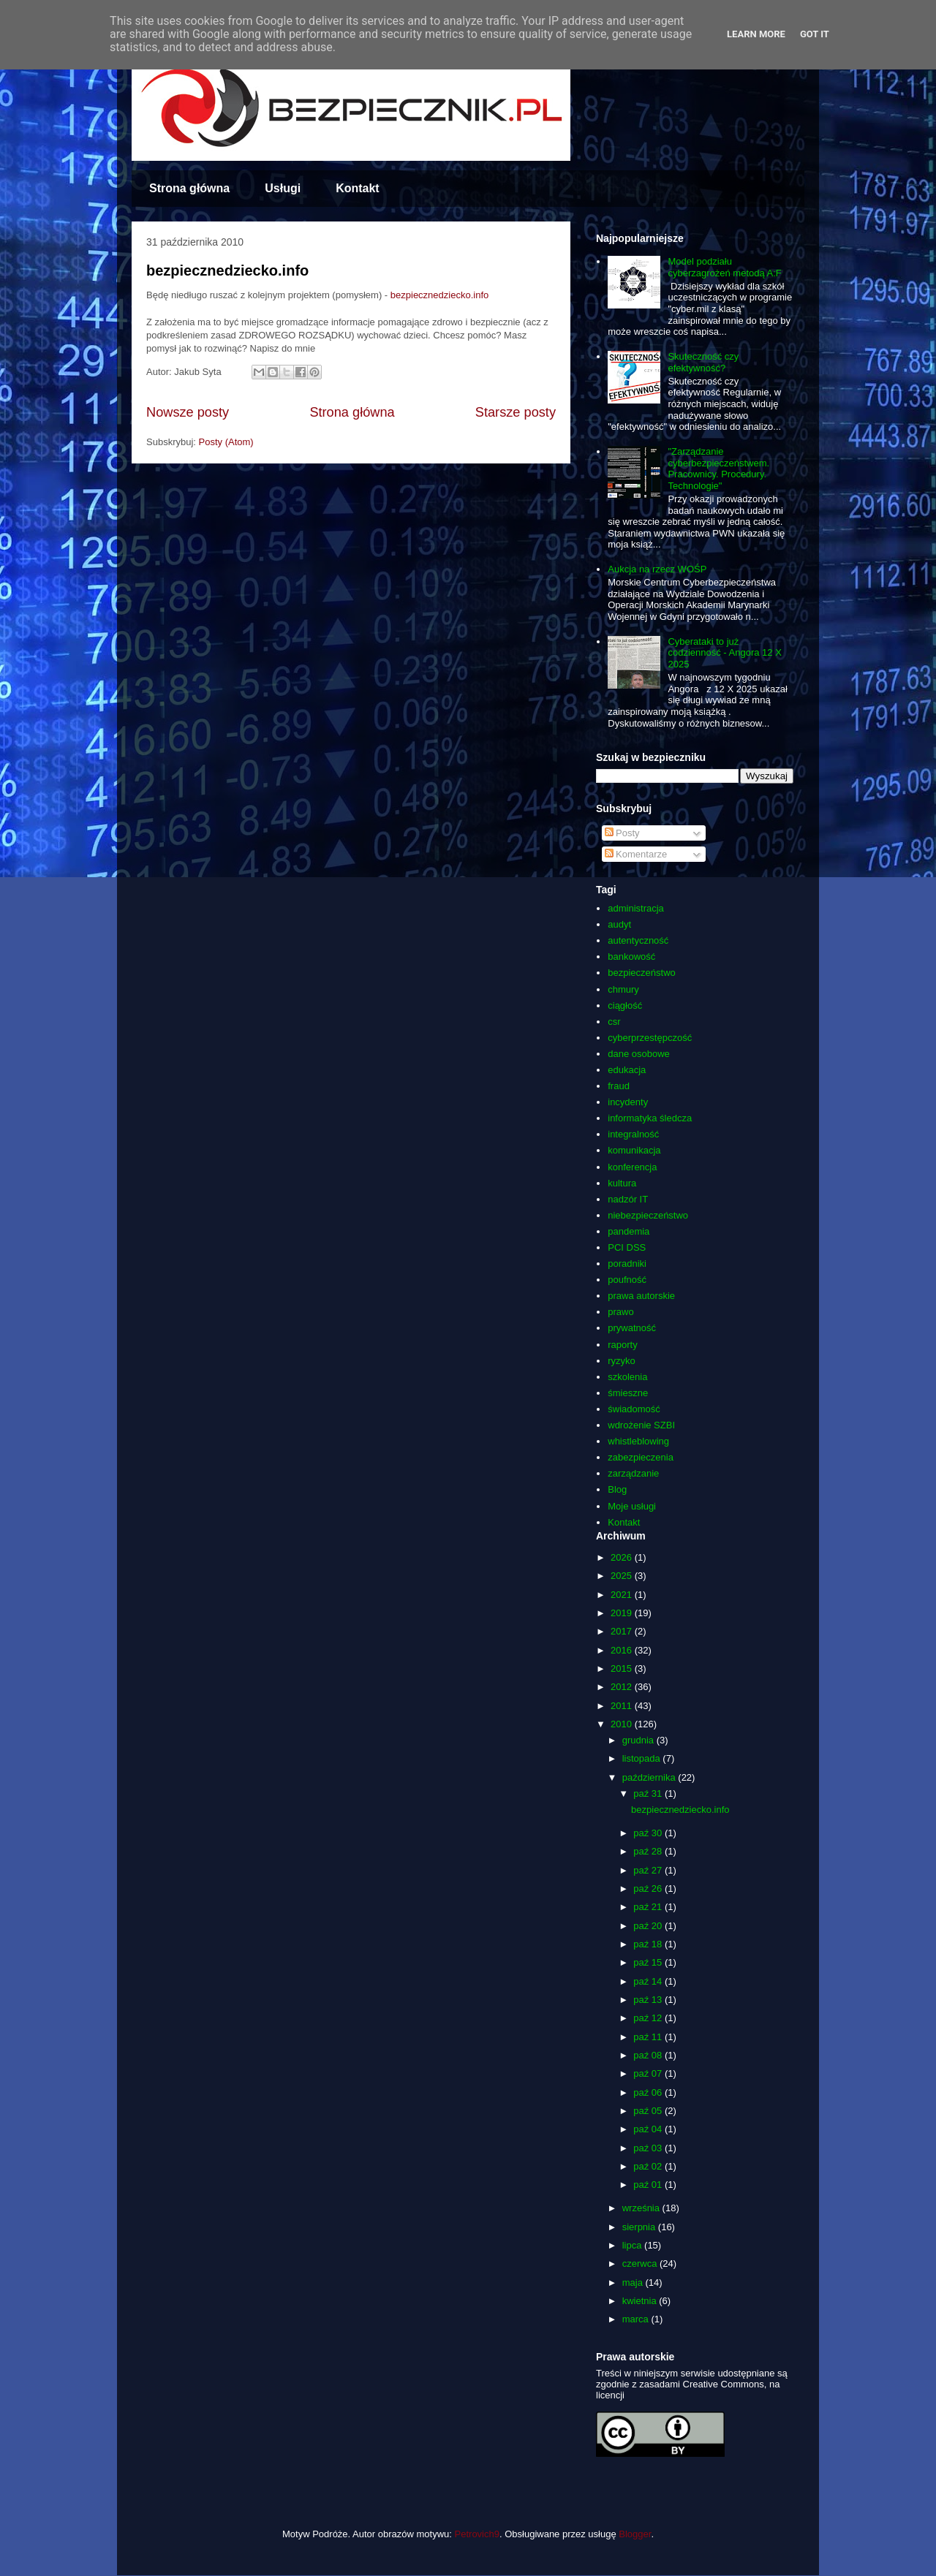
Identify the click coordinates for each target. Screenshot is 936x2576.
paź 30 (649, 1832)
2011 (623, 1705)
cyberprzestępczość (650, 1037)
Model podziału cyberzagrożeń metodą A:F (724, 267)
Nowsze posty (187, 412)
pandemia (628, 1231)
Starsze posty (515, 412)
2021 (623, 1594)
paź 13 (649, 1999)
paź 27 (649, 1870)
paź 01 (649, 2184)
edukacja (627, 1069)
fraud (619, 1085)
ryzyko (621, 1360)
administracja (636, 908)
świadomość (634, 1408)
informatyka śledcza (650, 1118)
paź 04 (649, 2129)
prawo (620, 1311)
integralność (633, 1134)
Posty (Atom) (226, 441)
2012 (623, 1686)
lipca (633, 2245)
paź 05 (649, 2110)
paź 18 (649, 1944)
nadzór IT (628, 1199)
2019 (623, 1612)
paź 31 (649, 1793)
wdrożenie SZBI (641, 1425)
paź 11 (649, 2036)
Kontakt (358, 188)
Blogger (635, 2533)
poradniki (627, 1263)
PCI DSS (627, 1247)
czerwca (641, 2263)
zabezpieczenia (640, 1457)
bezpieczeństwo (642, 972)
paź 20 (649, 1925)
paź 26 (649, 1888)
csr (614, 1021)
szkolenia (627, 1376)
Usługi (283, 188)
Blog (617, 1489)
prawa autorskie (641, 1295)
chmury (623, 989)
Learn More (756, 34)
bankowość (631, 956)
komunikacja (634, 1150)
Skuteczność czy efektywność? (703, 362)
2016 (623, 1650)
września (642, 2207)
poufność (627, 1279)
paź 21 (649, 1906)
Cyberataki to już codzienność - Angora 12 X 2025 (724, 653)
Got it (814, 34)
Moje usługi (632, 1506)
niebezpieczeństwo (648, 1215)
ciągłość (625, 1005)
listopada (642, 1758)
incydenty (628, 1101)
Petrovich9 (477, 2533)
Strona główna (189, 188)
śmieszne (628, 1392)
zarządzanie (633, 1473)
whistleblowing (638, 1441)
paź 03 (649, 2148)
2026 (623, 1557)
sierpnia (640, 2226)
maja (634, 2282)
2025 (623, 1575)
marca (637, 2319)
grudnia (639, 1740)
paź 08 (649, 2055)
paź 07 (649, 2073)
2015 (623, 1668)
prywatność (632, 1327)
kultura (622, 1183)
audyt (619, 924)
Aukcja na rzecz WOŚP (657, 569)
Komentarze (636, 854)
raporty (622, 1344)
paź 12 (649, 2017)
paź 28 (649, 1851)
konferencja (632, 1167)
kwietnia (641, 2300)
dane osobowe (639, 1053)
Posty (622, 832)
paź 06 (649, 2092)
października (650, 1777)
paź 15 (649, 1962)
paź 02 (649, 2166)
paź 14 (649, 1981)
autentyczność (638, 940)
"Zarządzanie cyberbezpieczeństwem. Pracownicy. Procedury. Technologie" (718, 468)
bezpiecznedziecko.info (227, 270)
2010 (623, 1724)
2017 (623, 1631)
